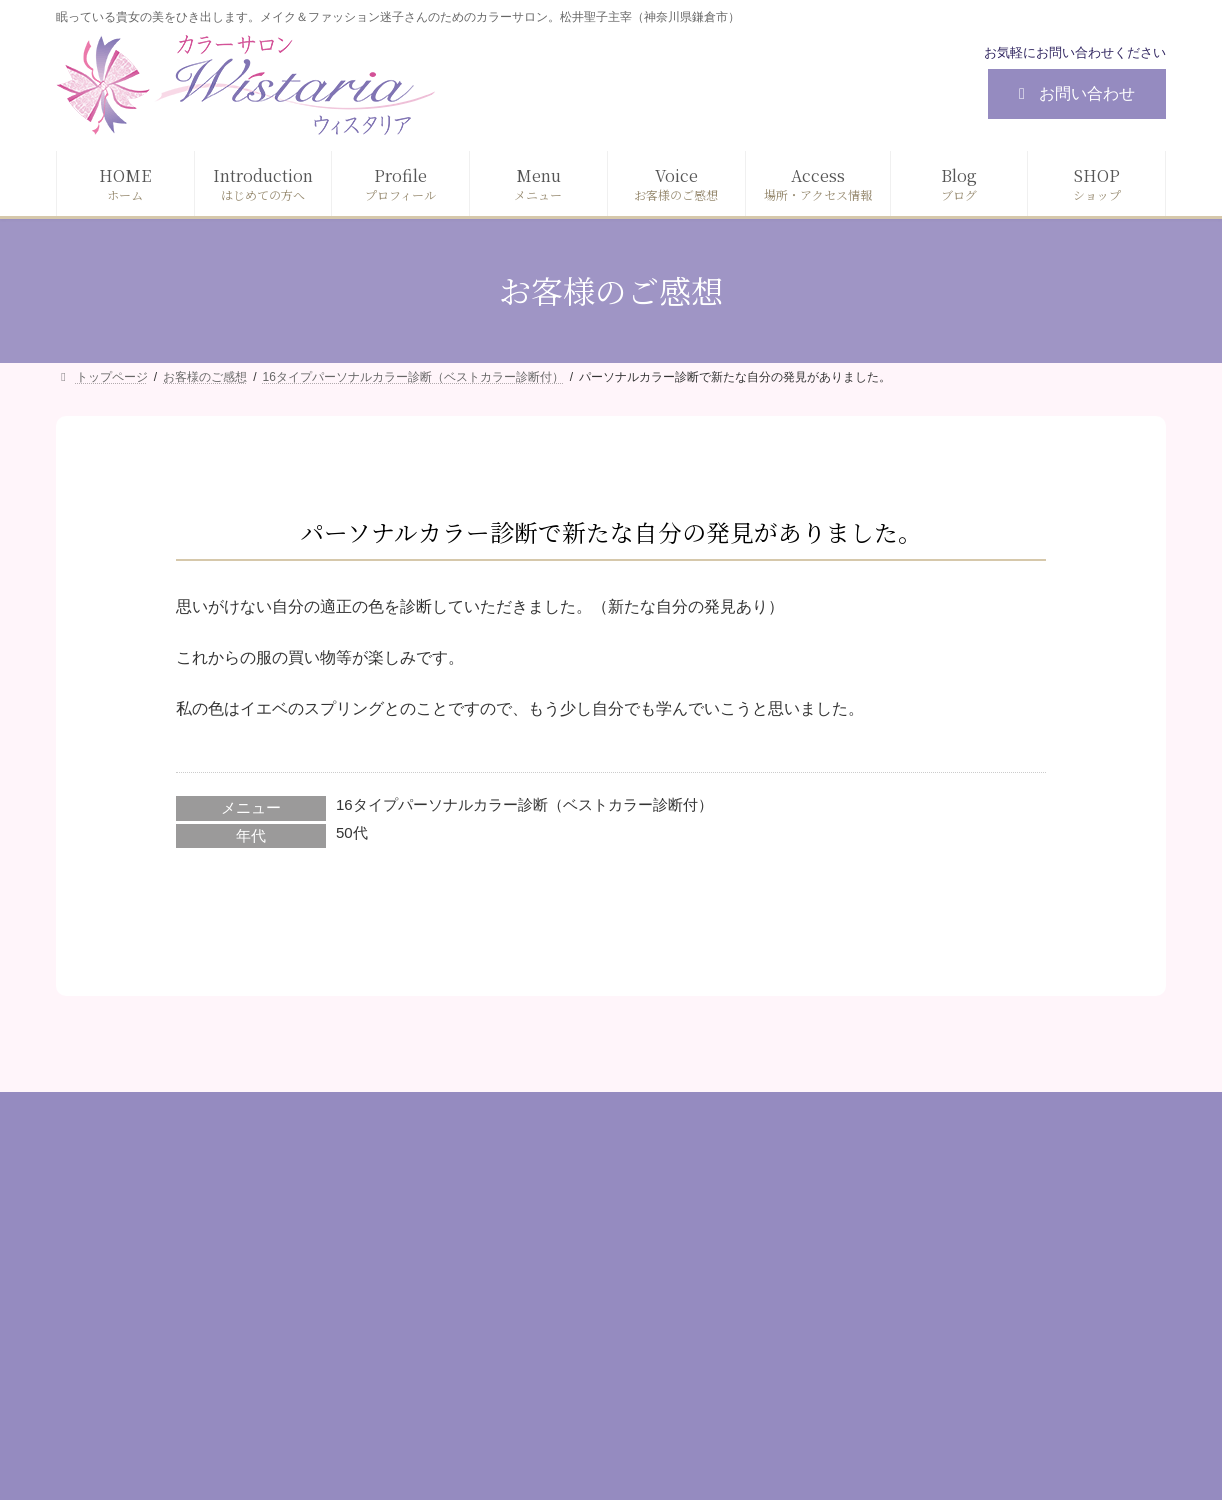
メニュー (471, 1300)
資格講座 (851, 1369)
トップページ (485, 1197)
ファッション (865, 1266)
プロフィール (485, 1266)
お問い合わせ (1073, 93)
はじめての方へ (492, 1231)
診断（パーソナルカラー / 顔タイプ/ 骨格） (959, 1197)
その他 (844, 1403)
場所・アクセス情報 (506, 1369)
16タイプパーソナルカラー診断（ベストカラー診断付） (524, 804)
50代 (352, 832)
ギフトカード (865, 1334)
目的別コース (865, 1300)
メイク (844, 1231)
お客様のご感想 (492, 1334)
